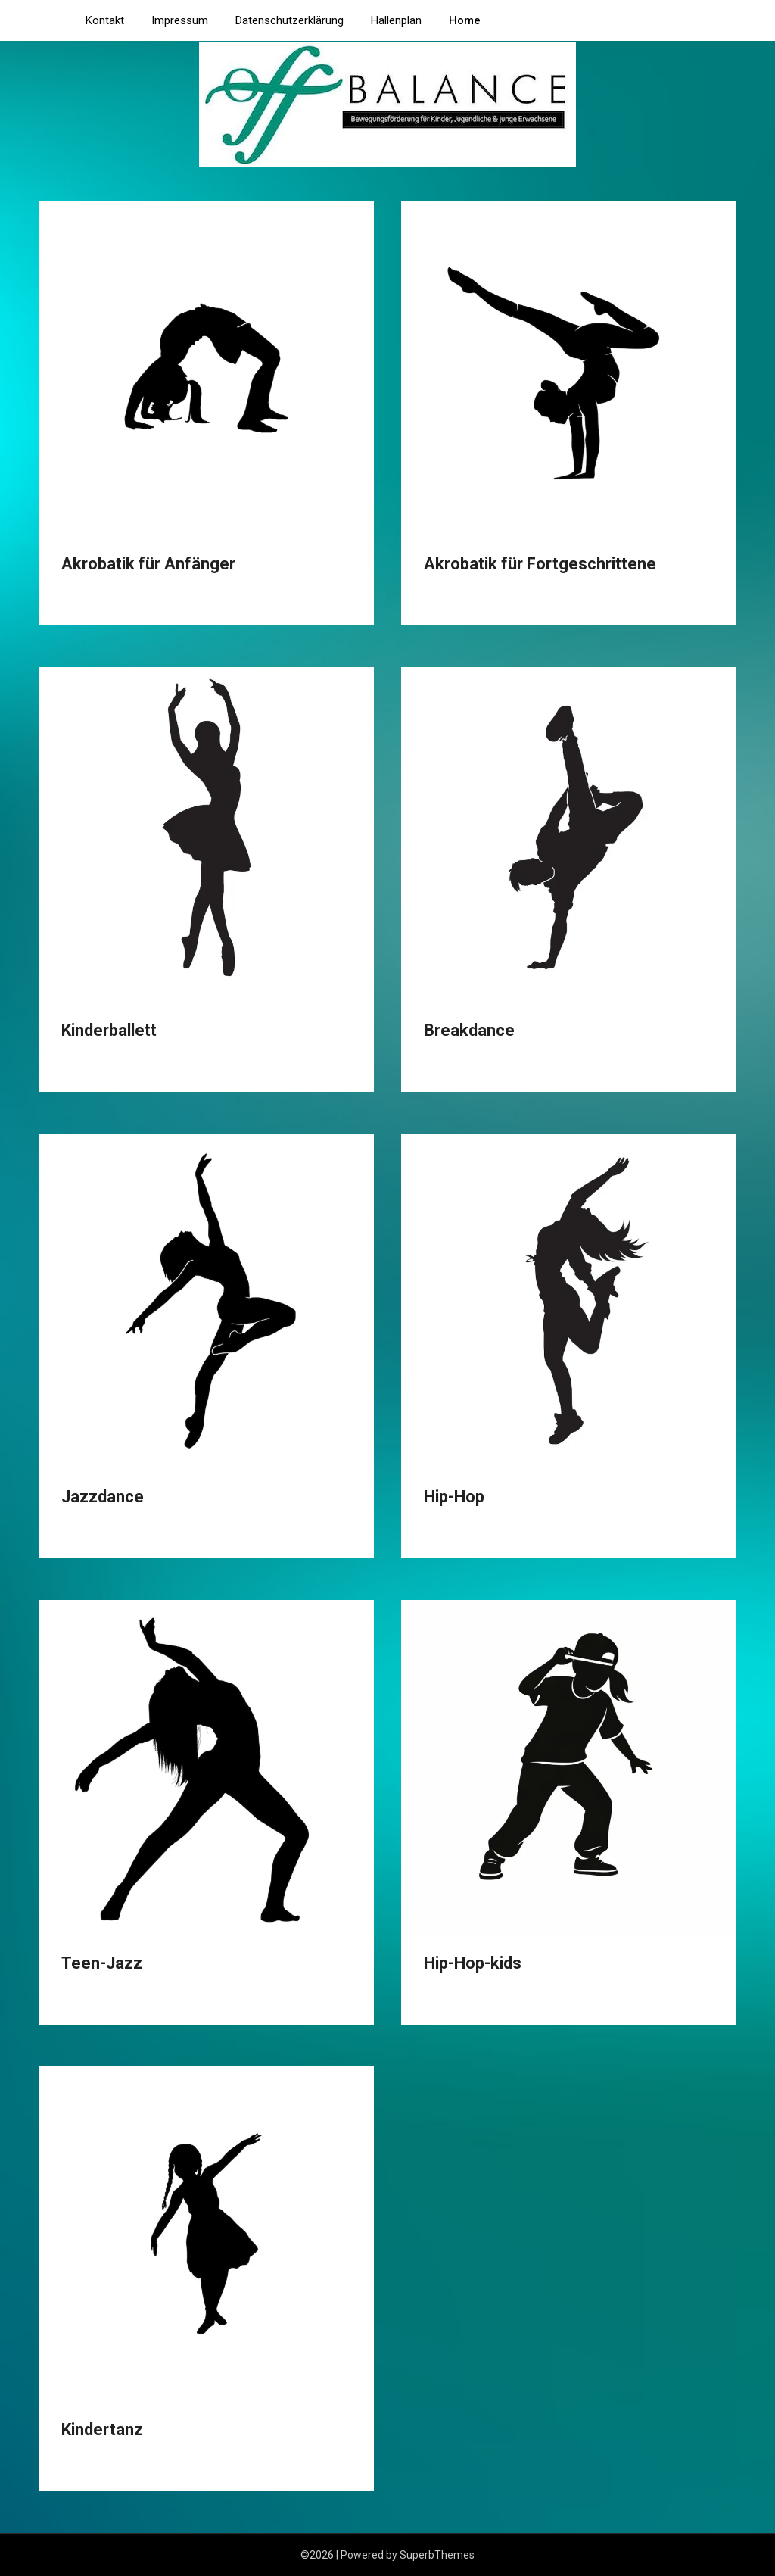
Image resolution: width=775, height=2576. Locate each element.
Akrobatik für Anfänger (148, 563)
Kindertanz (102, 2429)
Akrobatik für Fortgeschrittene (540, 563)
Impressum (179, 20)
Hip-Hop (454, 1496)
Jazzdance (102, 1496)
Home (465, 20)
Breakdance (469, 1030)
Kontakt (105, 20)
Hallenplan (396, 20)
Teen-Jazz (101, 1963)
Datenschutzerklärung (289, 20)
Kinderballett (109, 1030)
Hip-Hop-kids (472, 1963)
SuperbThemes (437, 2555)
